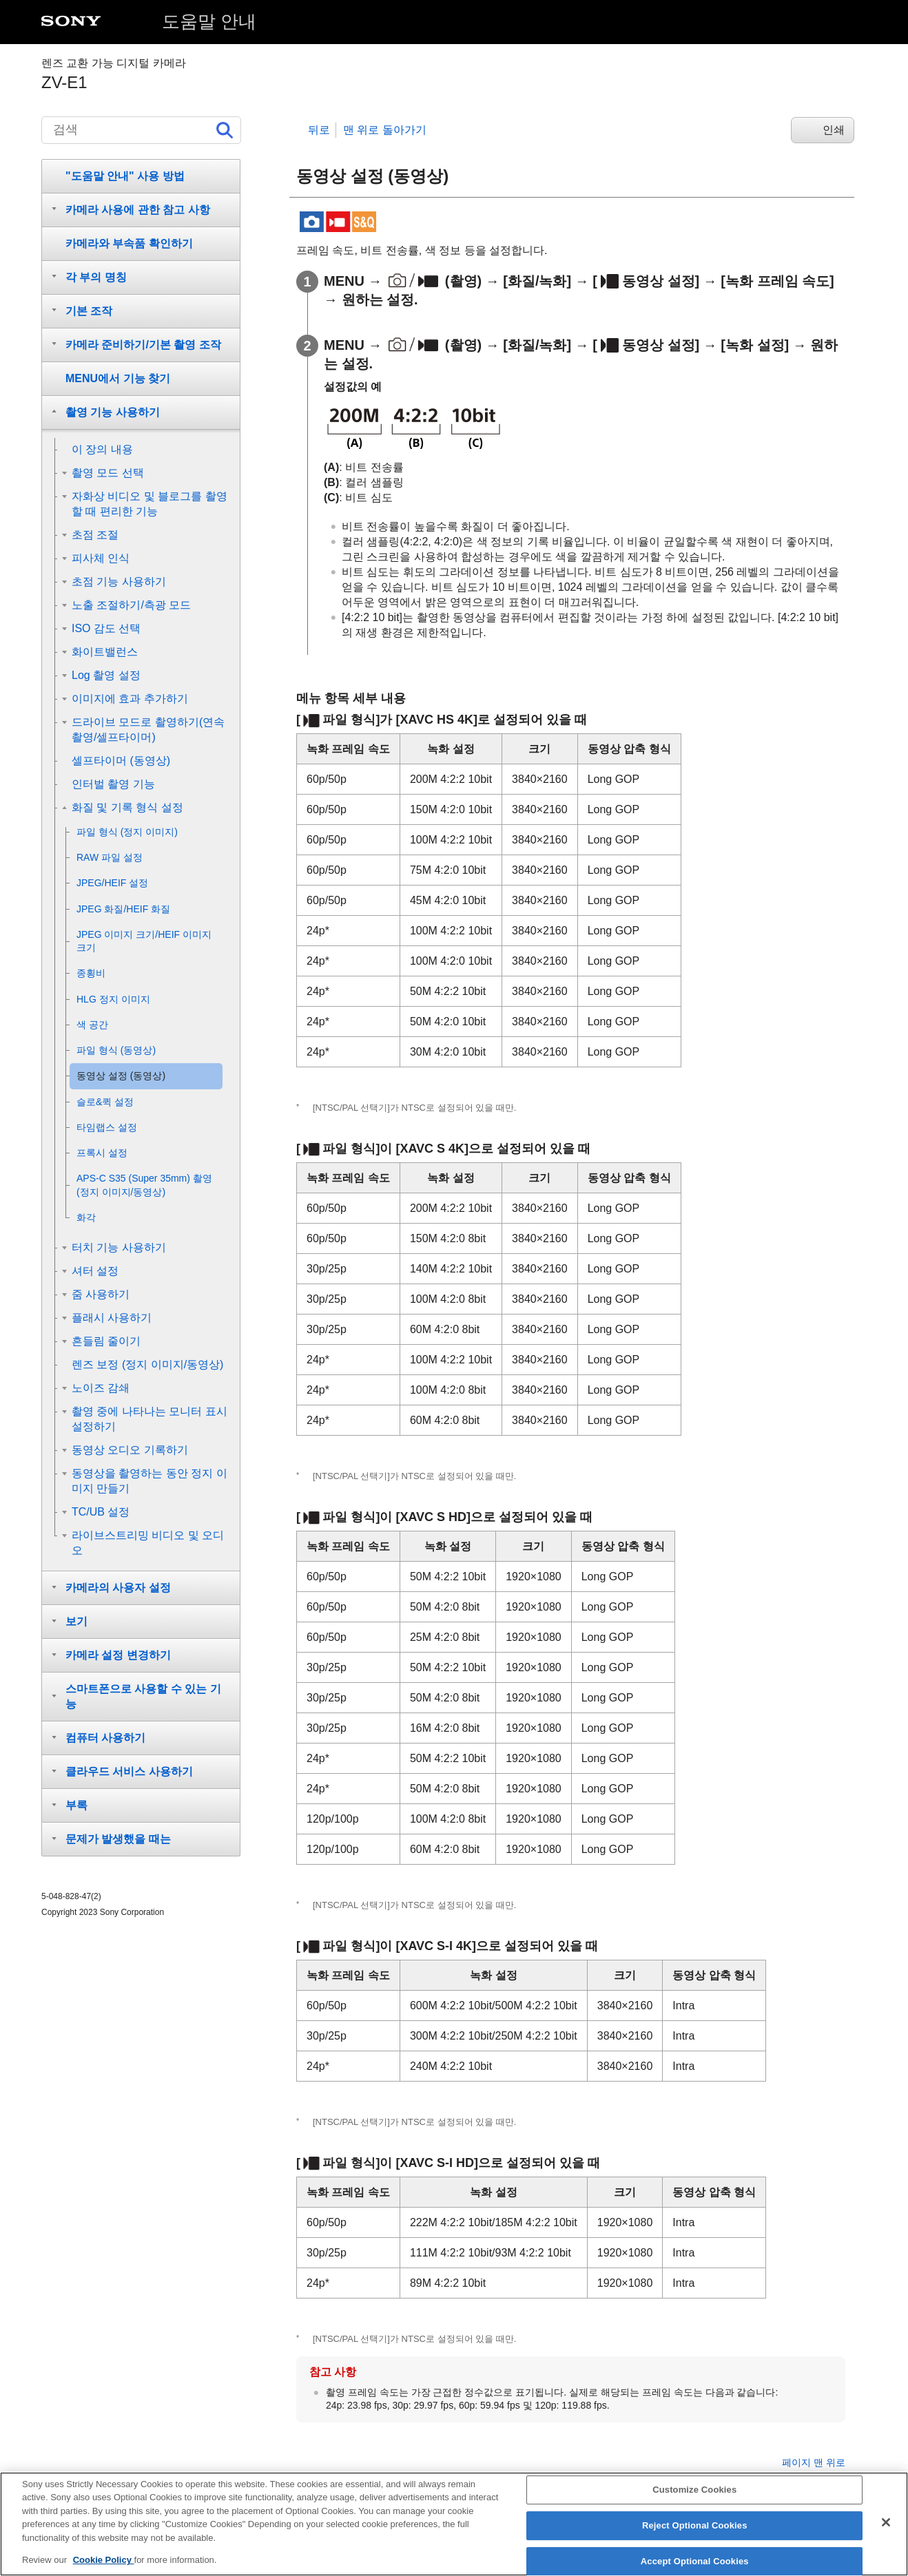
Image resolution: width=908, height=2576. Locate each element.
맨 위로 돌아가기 (384, 130)
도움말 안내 (209, 21)
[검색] (141, 130)
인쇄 (834, 130)
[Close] (886, 2533)
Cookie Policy (103, 2571)
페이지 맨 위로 (813, 2462)
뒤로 (319, 130)
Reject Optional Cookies (694, 2536)
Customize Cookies (694, 2500)
